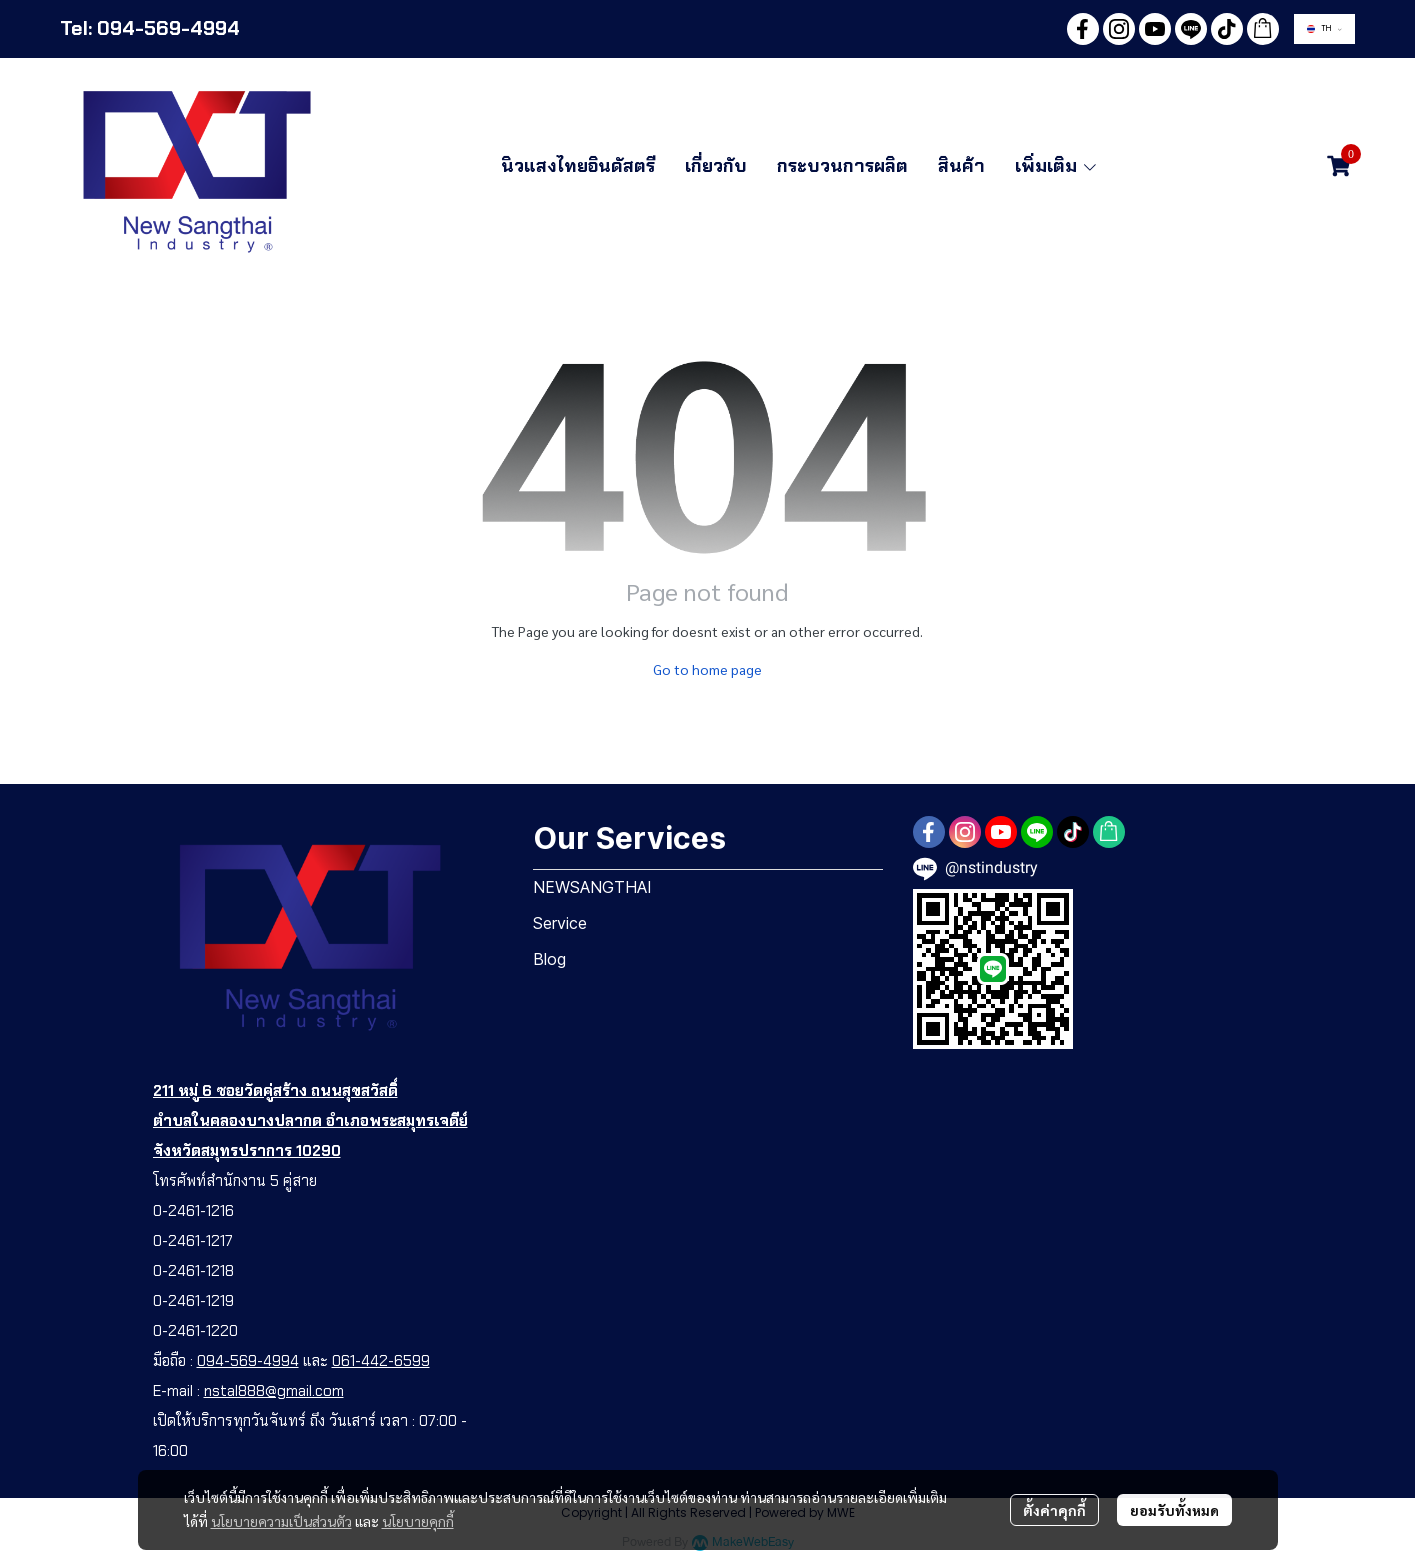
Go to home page (707, 669)
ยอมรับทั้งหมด (1174, 1510)
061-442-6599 (381, 1361)
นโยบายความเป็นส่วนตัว (281, 1521)
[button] (1324, 29)
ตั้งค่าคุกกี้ (1054, 1510)
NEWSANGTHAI (592, 887)
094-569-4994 (248, 1361)
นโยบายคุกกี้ (418, 1521)
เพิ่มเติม (1057, 166)
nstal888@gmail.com (274, 1391)
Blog (549, 959)
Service (560, 923)
